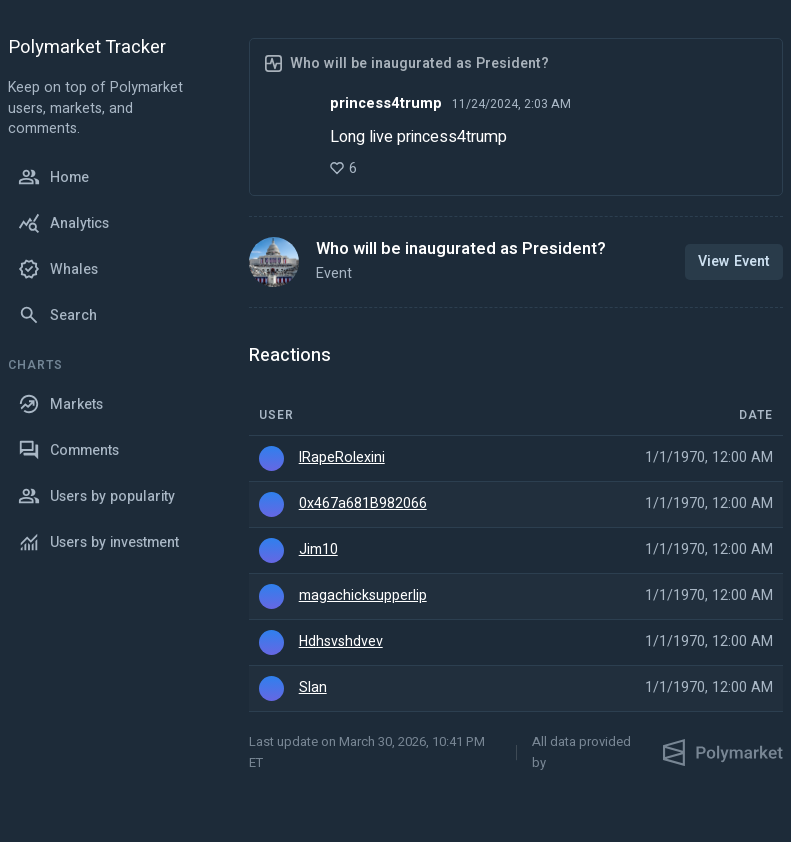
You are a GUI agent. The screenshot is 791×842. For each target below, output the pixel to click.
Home (53, 177)
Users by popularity (96, 496)
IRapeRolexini (342, 458)
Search (57, 315)
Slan (313, 688)
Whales (58, 269)
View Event (734, 261)
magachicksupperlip (363, 596)
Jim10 (318, 550)
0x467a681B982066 (363, 504)
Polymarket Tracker (87, 48)
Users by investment (98, 542)
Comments (68, 450)
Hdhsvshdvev (341, 642)
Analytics (63, 223)
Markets (60, 404)
